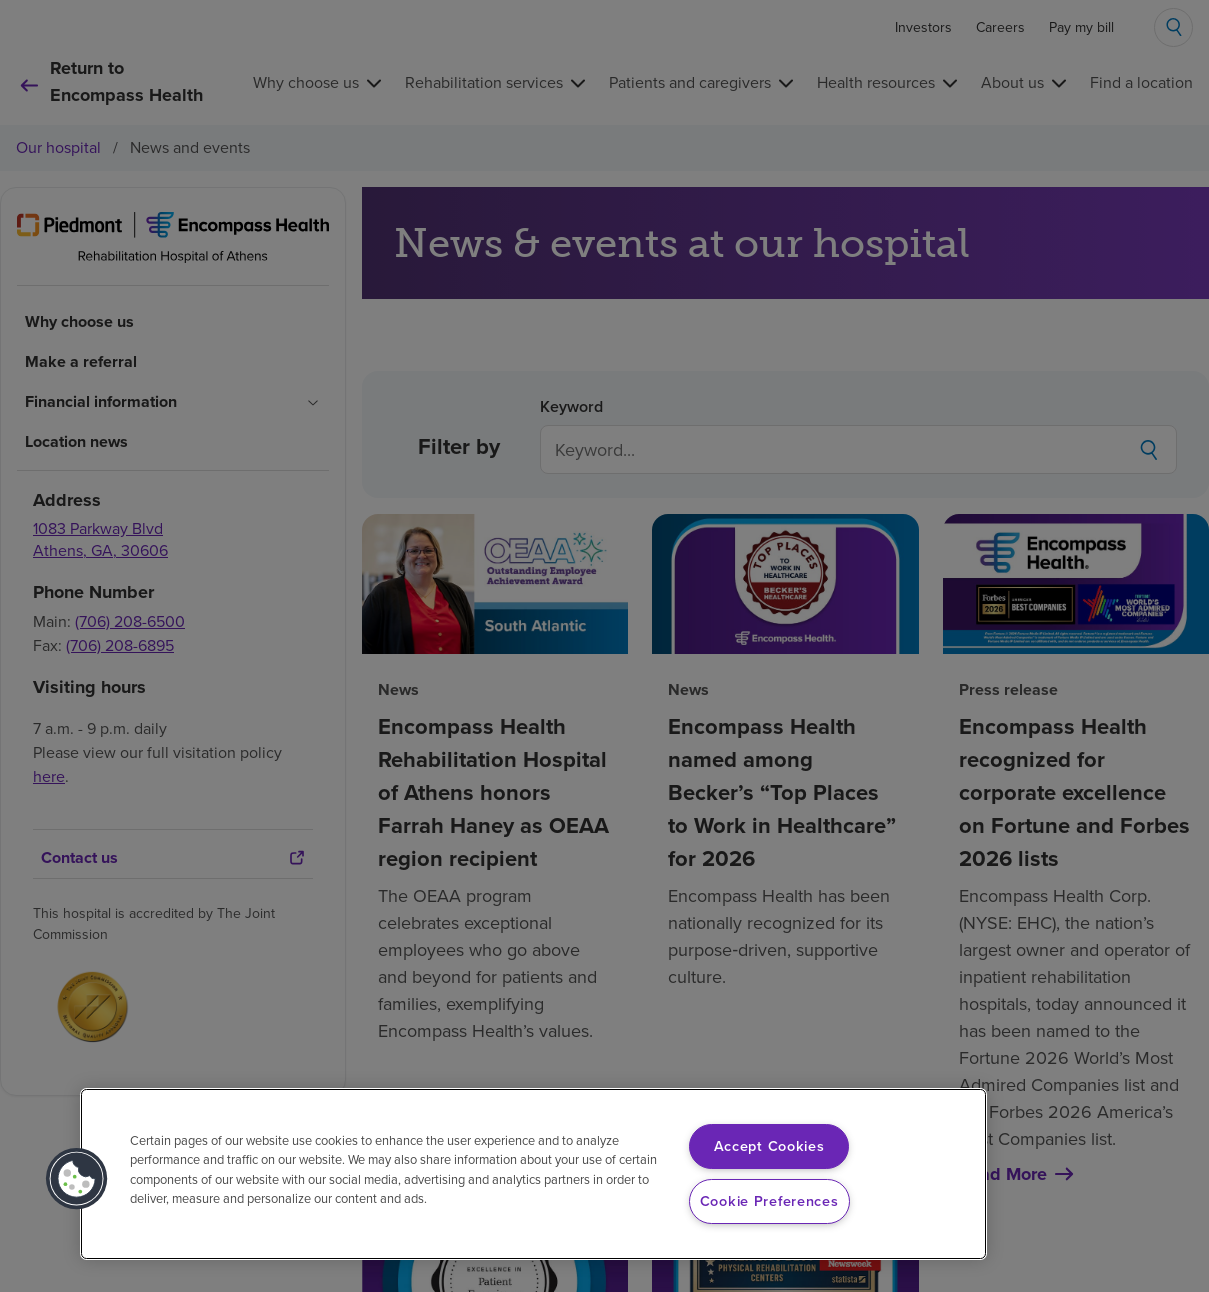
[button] (77, 1179)
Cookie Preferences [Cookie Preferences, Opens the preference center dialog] (769, 1201)
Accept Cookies (769, 1146)
